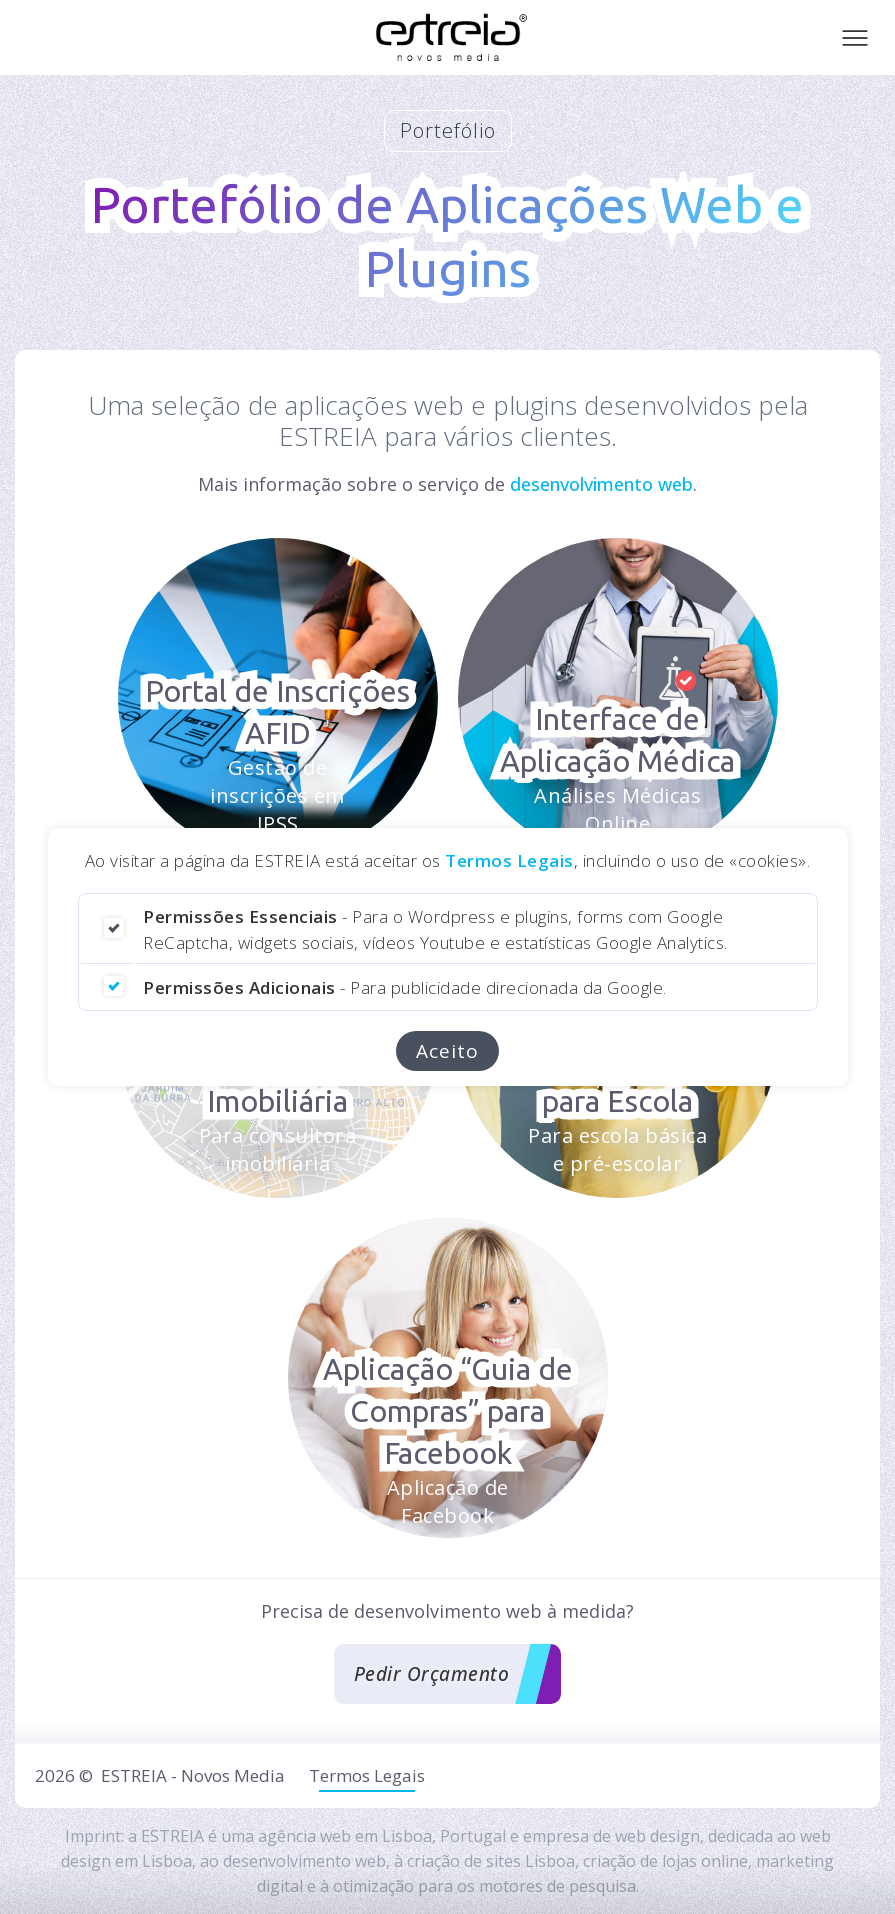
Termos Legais (509, 860)
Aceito (447, 1051)
